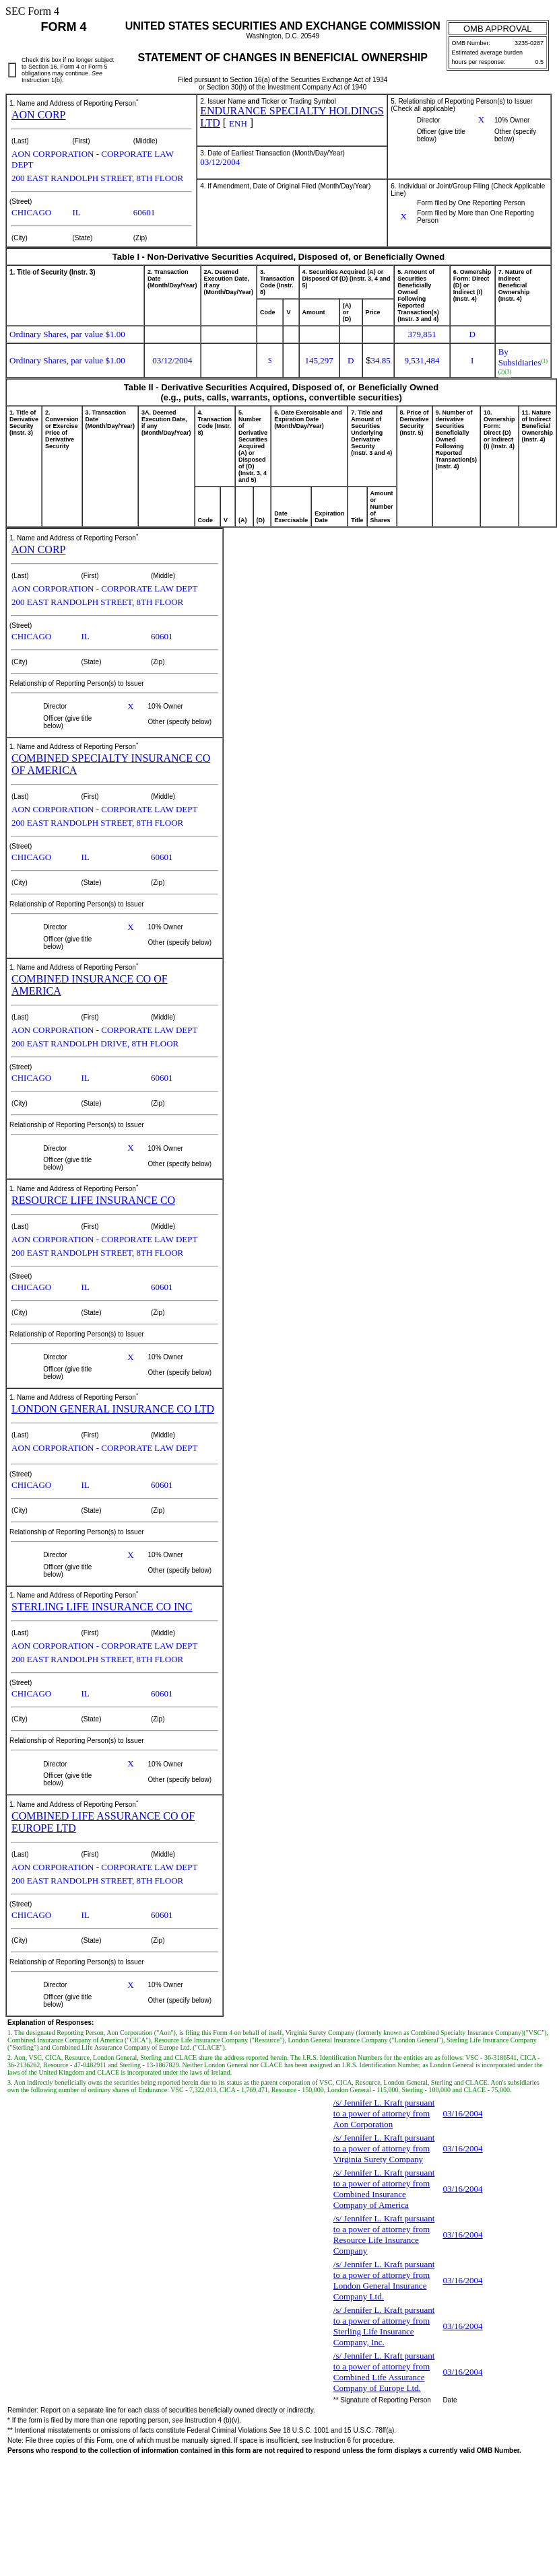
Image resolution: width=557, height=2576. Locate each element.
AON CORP (38, 114)
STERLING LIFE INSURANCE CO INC (101, 1606)
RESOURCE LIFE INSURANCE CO (93, 1200)
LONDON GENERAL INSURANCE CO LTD (112, 1409)
